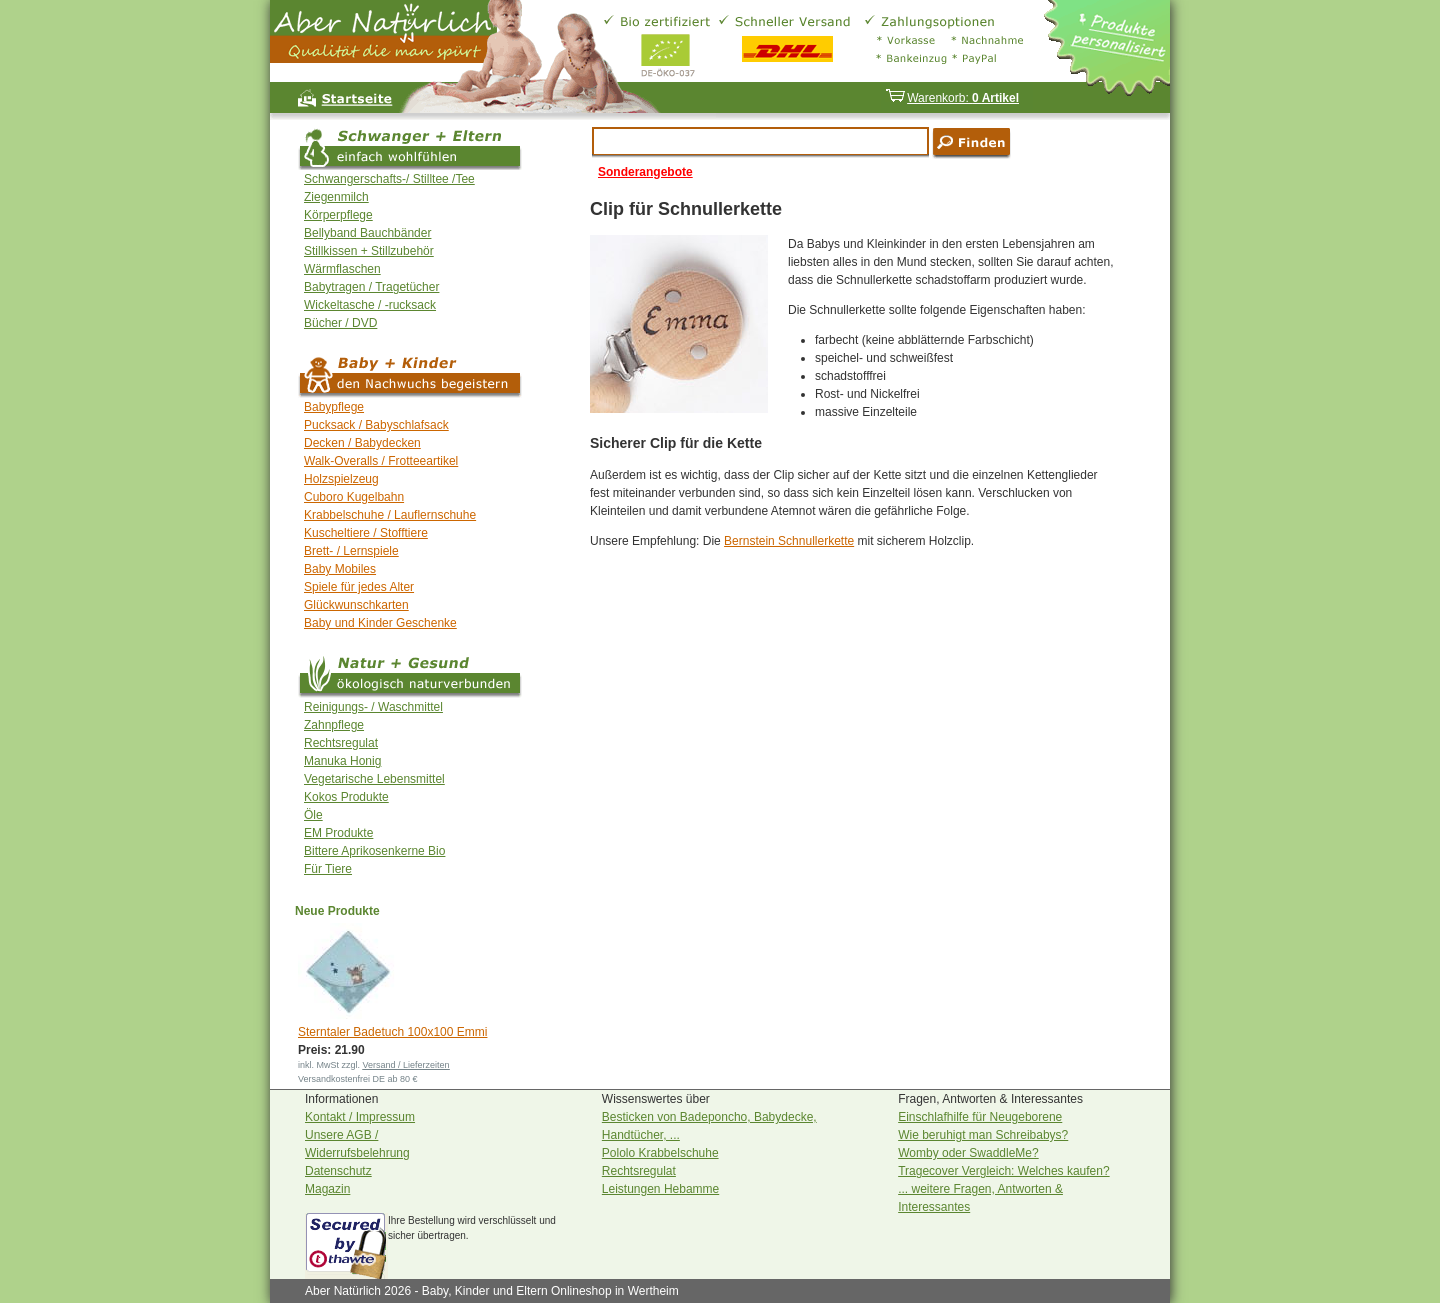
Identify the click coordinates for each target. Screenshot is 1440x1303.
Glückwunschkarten (356, 605)
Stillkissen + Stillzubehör (369, 251)
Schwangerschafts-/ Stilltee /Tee (389, 179)
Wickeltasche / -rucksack (370, 305)
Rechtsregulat (341, 743)
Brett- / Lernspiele (351, 551)
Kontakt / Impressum (360, 1117)
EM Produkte (338, 833)
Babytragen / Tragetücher (371, 287)
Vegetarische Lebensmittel (374, 779)
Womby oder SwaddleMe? (968, 1153)
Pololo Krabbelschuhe (660, 1153)
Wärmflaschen (342, 269)
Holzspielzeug (341, 479)
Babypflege (334, 407)
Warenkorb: (952, 98)
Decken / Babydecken (362, 443)
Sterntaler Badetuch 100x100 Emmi (392, 1032)
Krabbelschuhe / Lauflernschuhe (390, 515)
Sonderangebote (645, 172)
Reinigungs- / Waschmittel (373, 707)
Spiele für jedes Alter (359, 587)
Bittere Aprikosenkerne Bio (374, 851)
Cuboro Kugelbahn (354, 497)
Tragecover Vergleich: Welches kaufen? (1003, 1171)
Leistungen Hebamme (660, 1189)
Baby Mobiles (340, 569)
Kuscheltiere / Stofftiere (366, 533)
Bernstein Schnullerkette (789, 541)
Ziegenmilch (336, 197)
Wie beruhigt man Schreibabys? (983, 1135)
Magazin (327, 1189)
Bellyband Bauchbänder (367, 233)
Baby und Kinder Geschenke (380, 623)
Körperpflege (338, 215)
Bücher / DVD (340, 323)
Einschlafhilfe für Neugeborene (980, 1117)
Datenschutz (338, 1171)
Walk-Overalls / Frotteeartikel (381, 461)
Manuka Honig (342, 761)
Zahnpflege (334, 725)
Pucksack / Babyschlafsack (376, 425)
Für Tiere (328, 869)
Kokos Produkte (346, 797)
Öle (313, 815)
